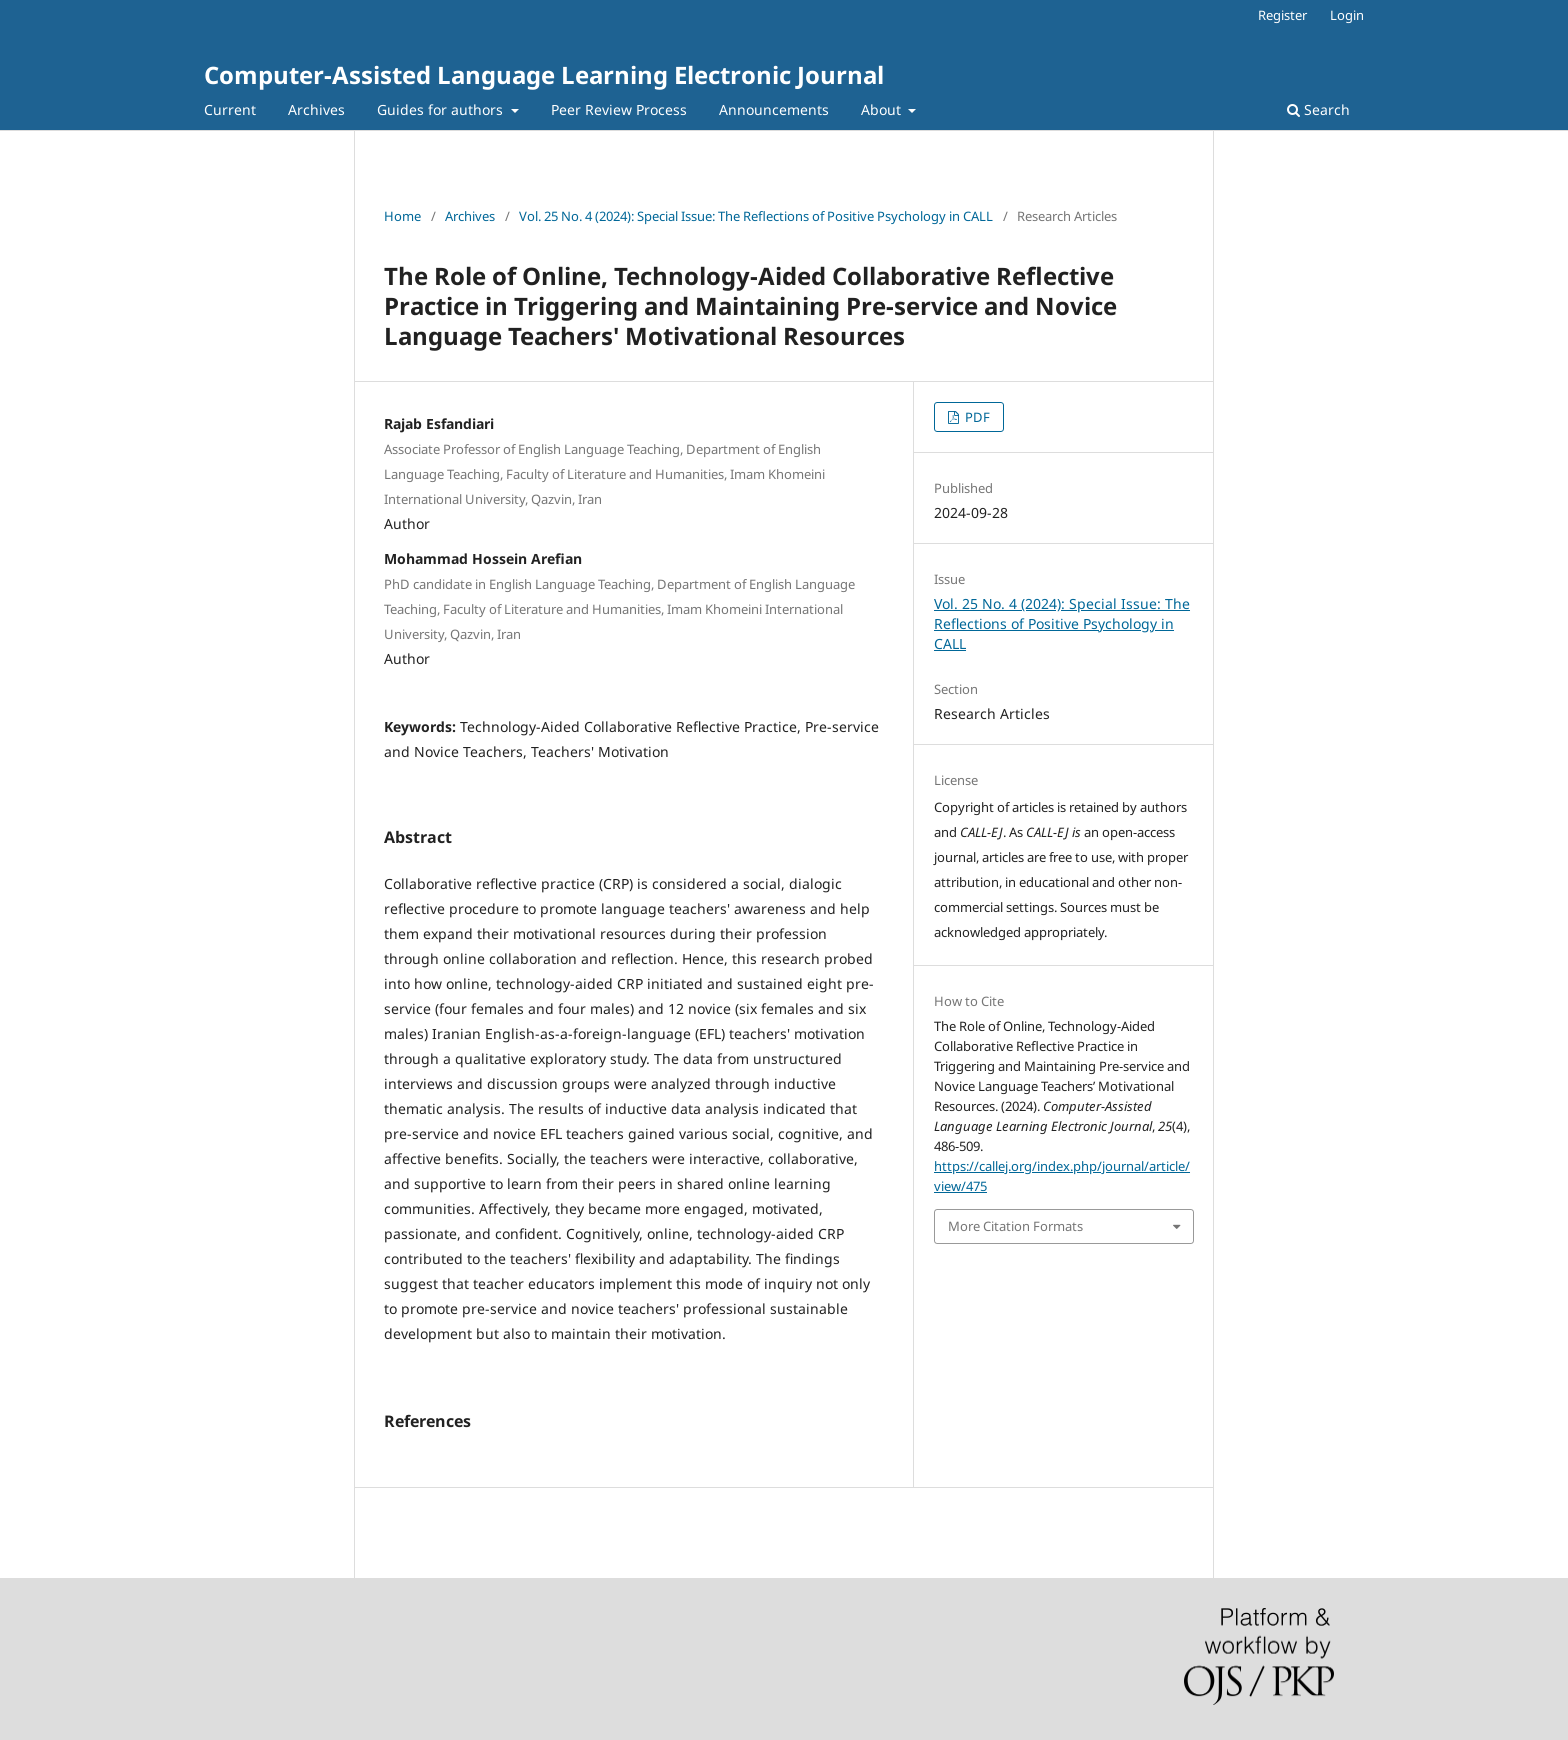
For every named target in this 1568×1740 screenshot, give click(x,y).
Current (230, 109)
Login (1347, 15)
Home (402, 216)
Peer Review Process (619, 109)
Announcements (774, 109)
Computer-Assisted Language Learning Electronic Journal (544, 74)
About (883, 109)
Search (1318, 109)
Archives (316, 109)
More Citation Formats (1015, 1226)
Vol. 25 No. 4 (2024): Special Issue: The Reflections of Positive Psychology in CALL (756, 216)
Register (1282, 15)
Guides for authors (442, 109)
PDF (976, 417)
